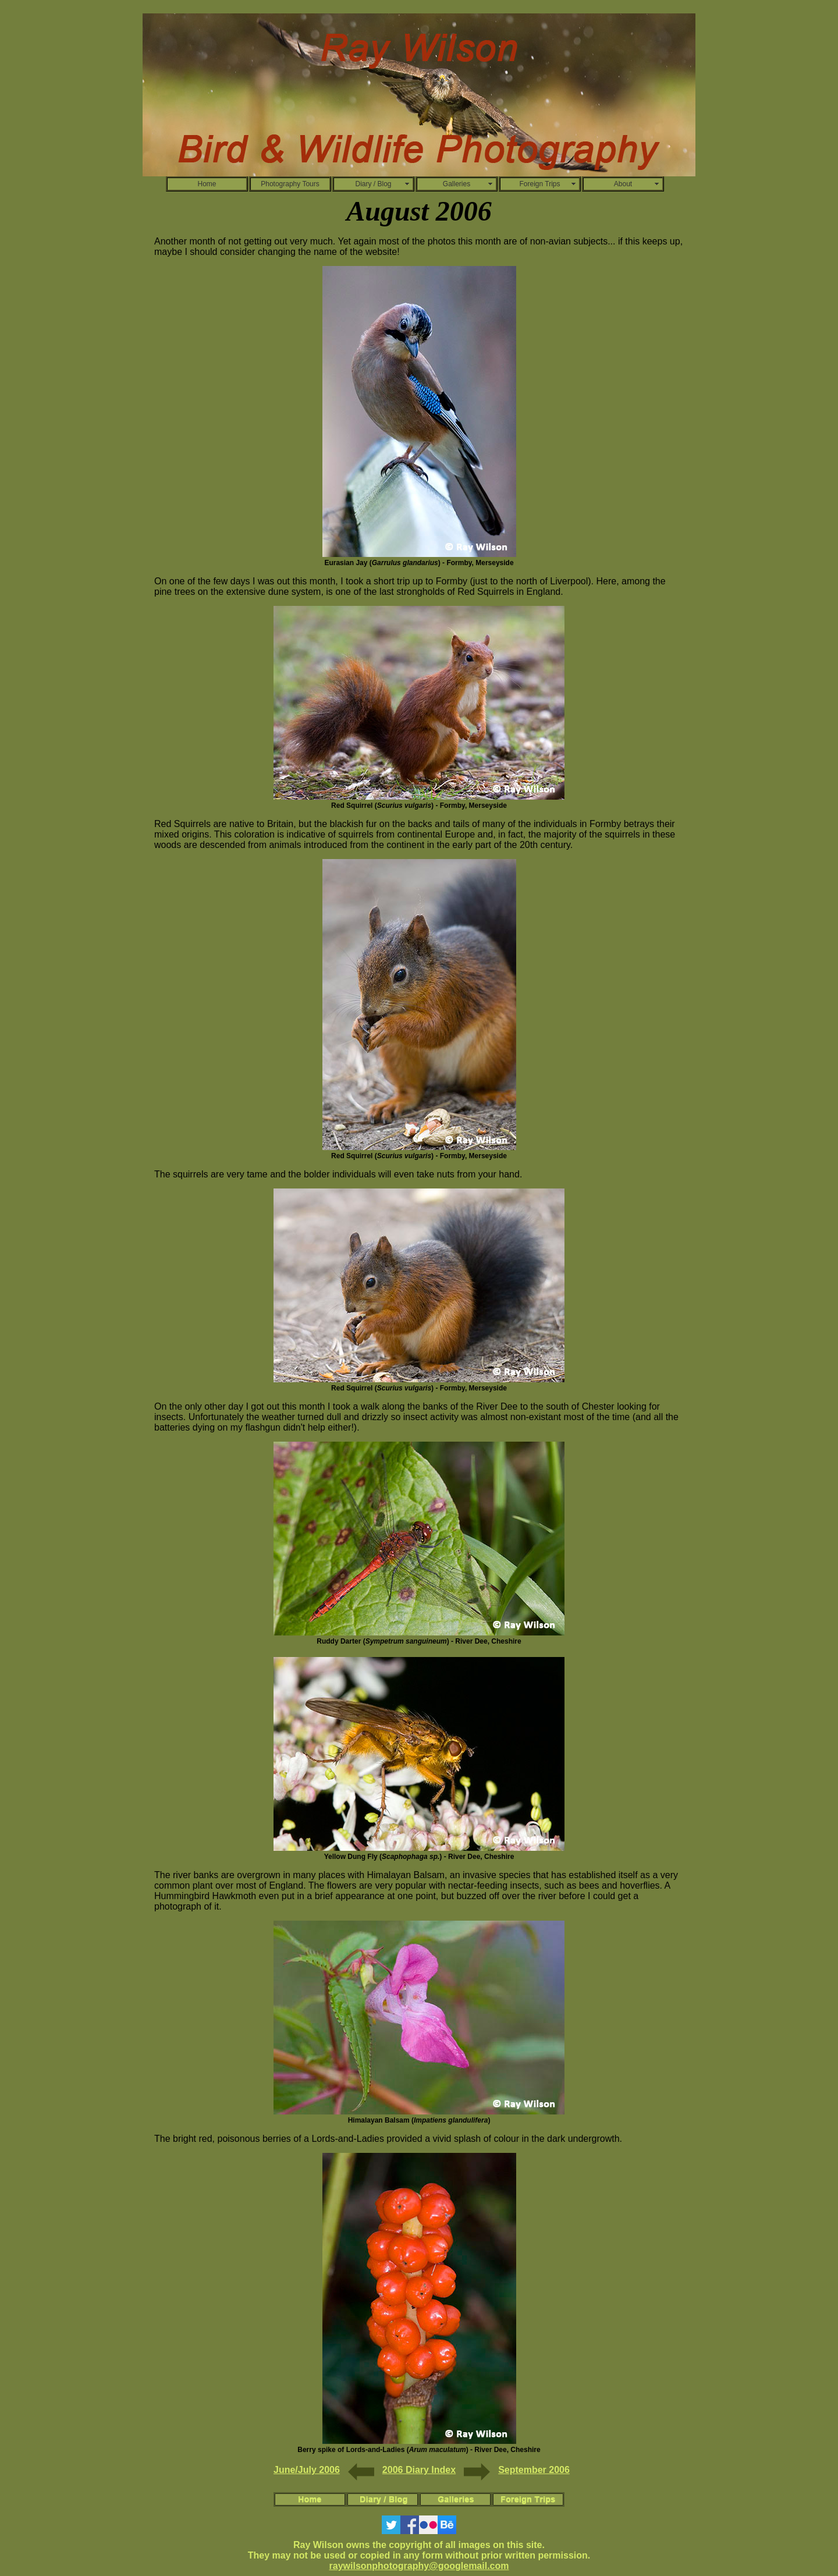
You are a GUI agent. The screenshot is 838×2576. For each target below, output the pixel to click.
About (623, 184)
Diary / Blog (373, 184)
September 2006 (534, 2470)
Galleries (456, 184)
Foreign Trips (539, 184)
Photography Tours (290, 184)
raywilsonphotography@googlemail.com (419, 2566)
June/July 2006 (307, 2470)
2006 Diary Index (419, 2470)
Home (206, 184)
